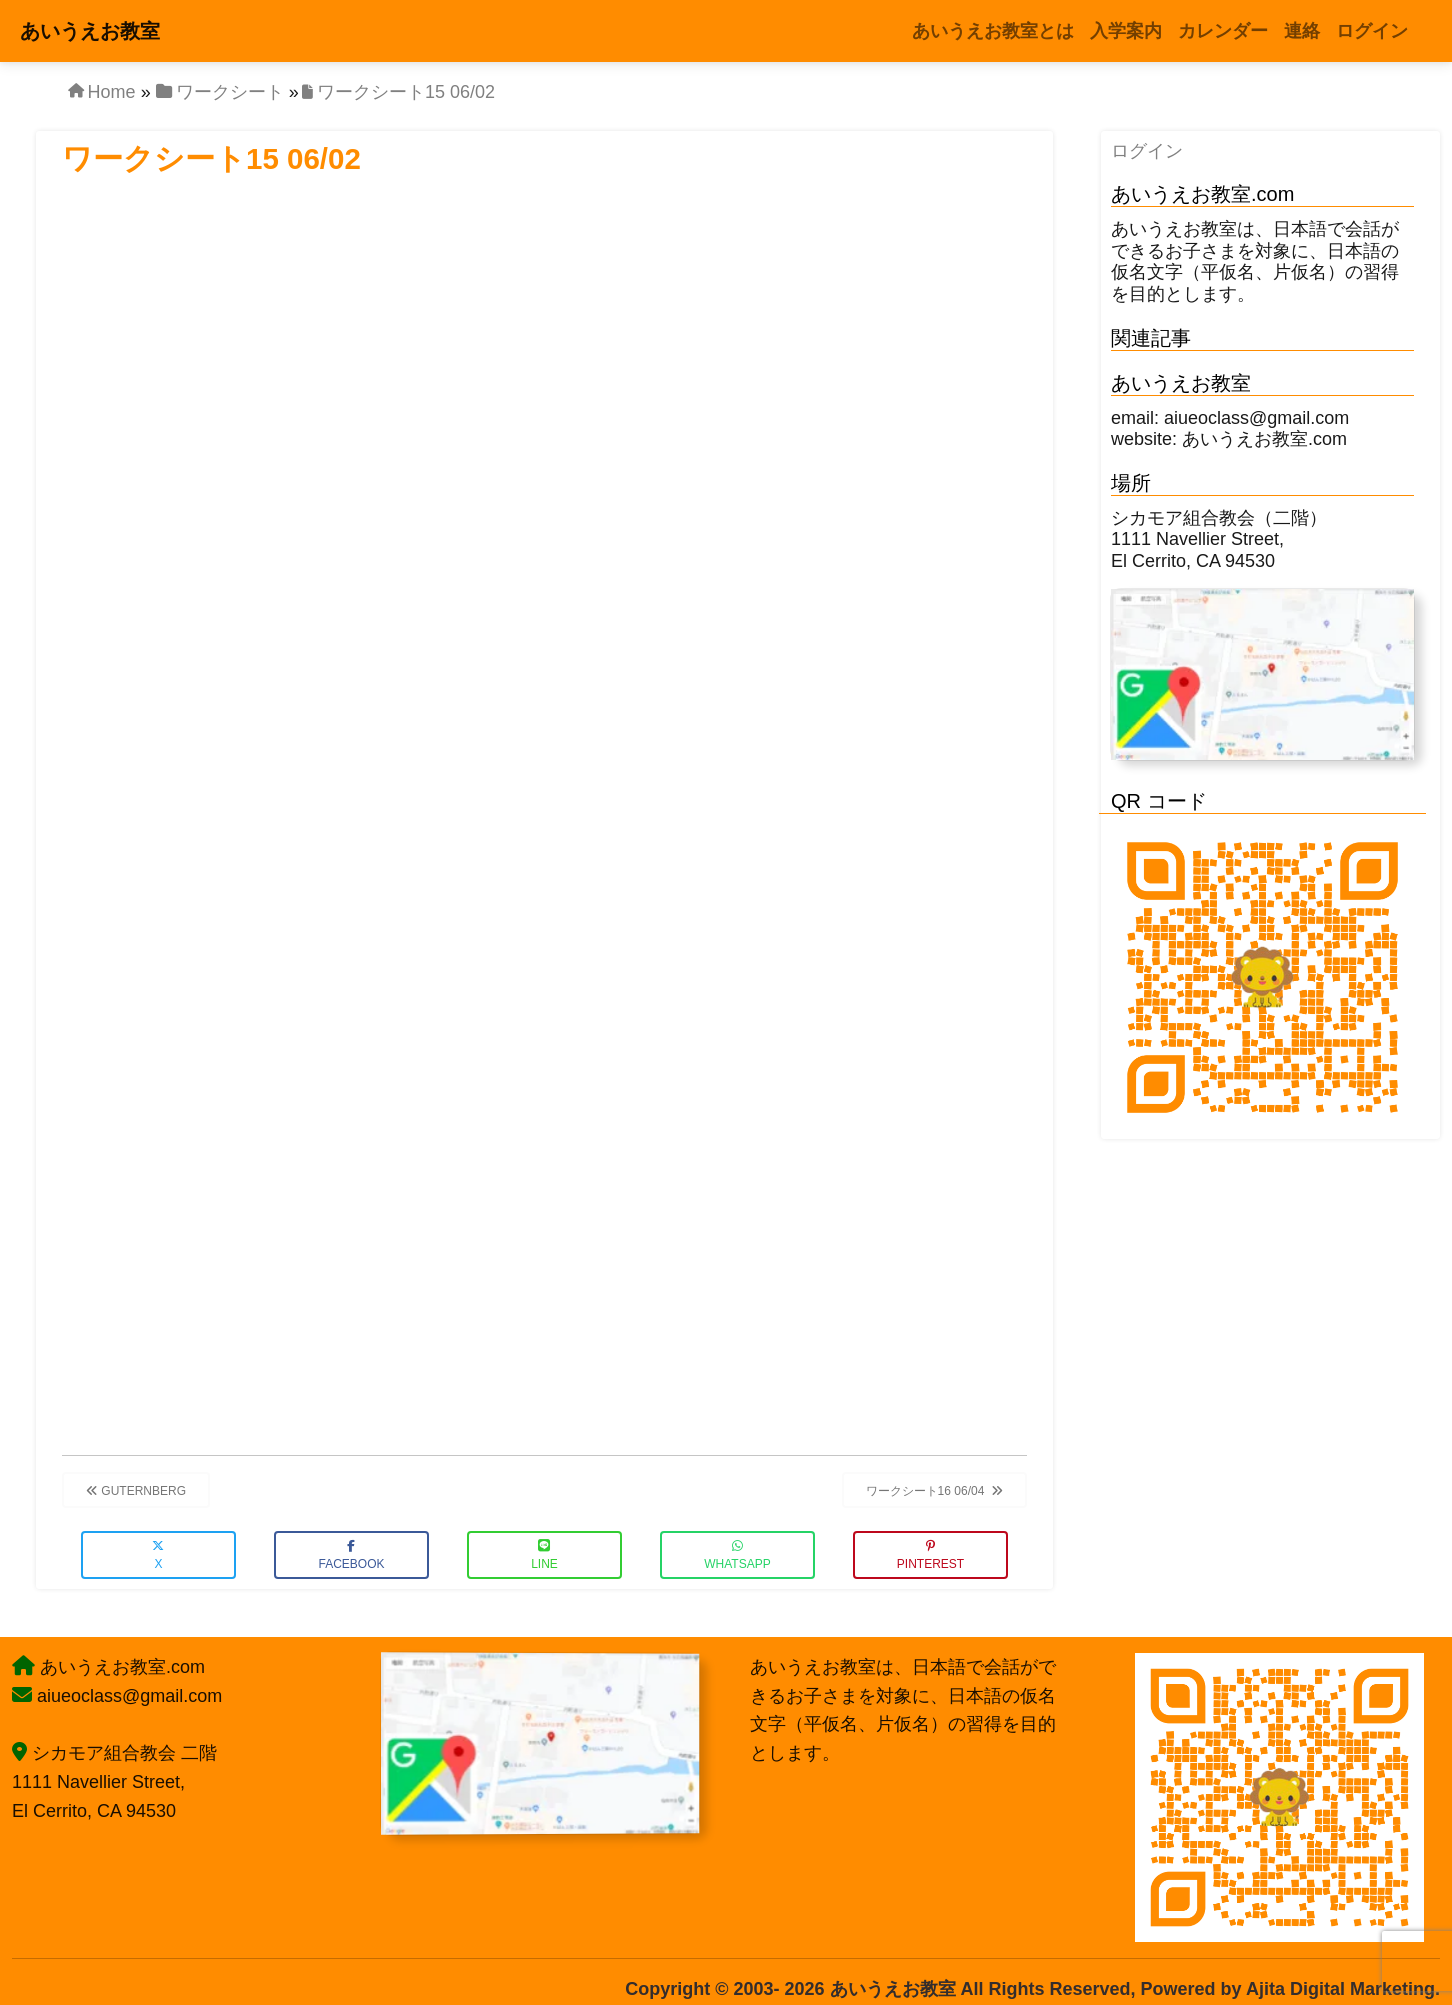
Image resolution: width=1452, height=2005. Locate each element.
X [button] (158, 1555)
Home (112, 92)
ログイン (1147, 151)
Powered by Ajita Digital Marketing (1288, 1989)
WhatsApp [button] (737, 1555)
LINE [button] (544, 1555)
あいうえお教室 (90, 31)
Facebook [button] (351, 1555)
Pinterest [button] (930, 1555)
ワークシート (230, 92)
